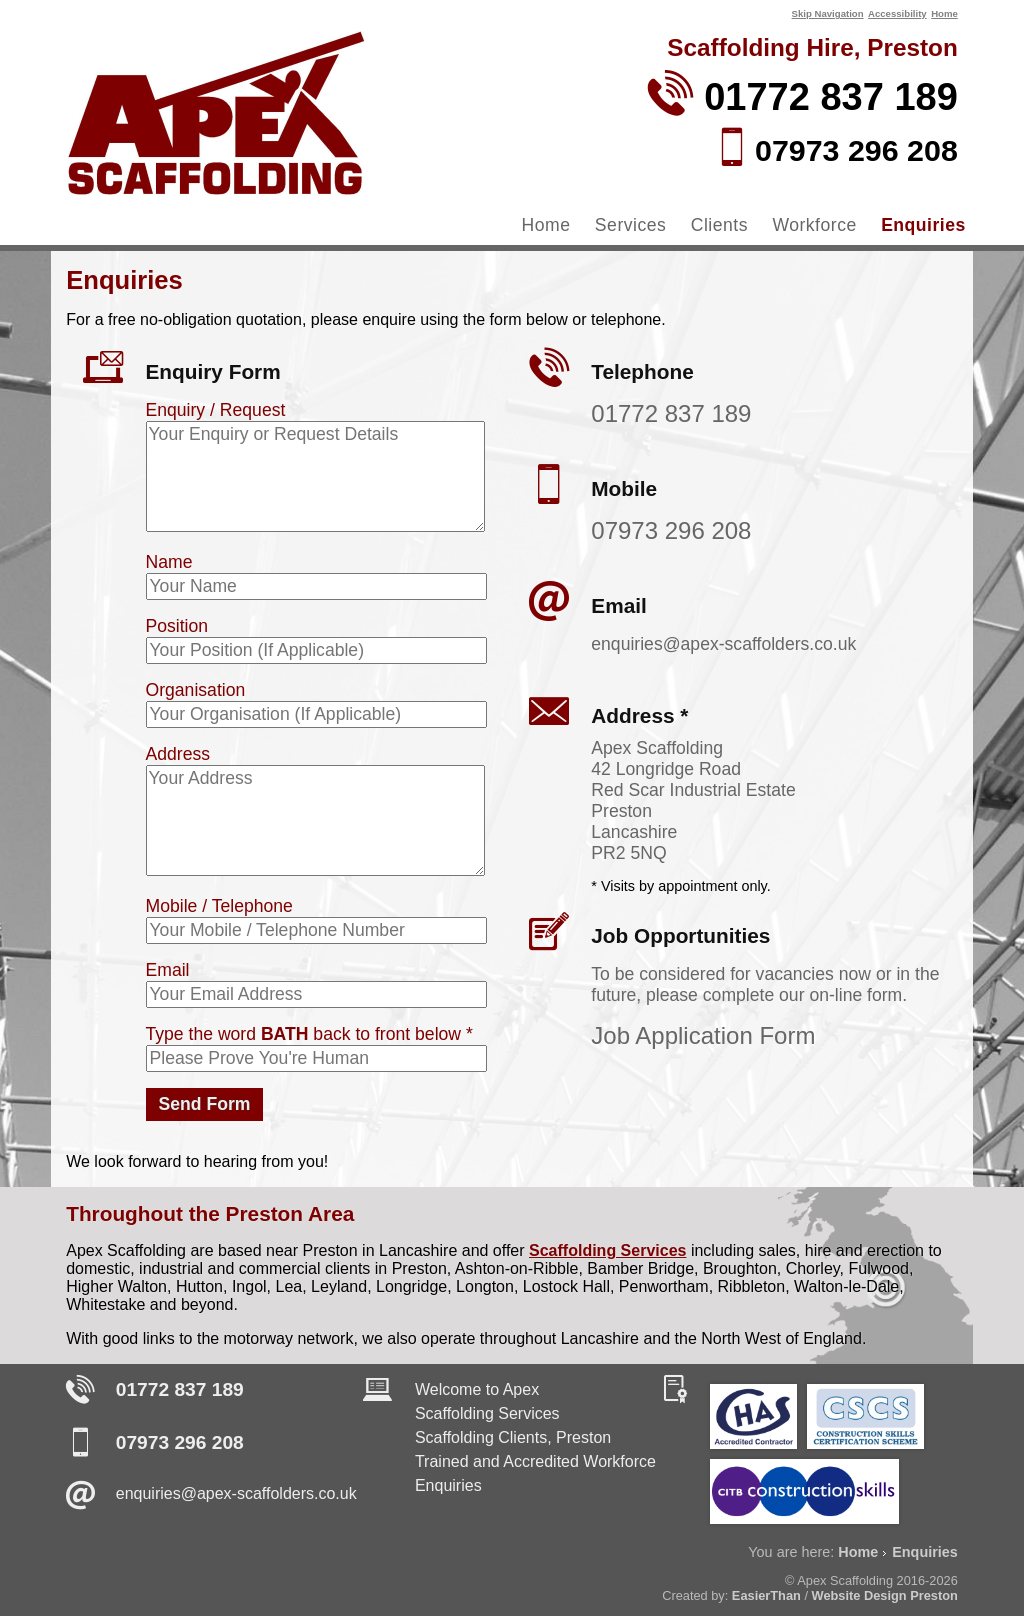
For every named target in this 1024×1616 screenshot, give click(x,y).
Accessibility (897, 13)
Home (944, 13)
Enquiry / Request (216, 410)
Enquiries (923, 225)
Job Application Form (703, 1035)
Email (168, 970)
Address (178, 754)
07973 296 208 (671, 530)
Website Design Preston (885, 1595)
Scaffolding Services (607, 1250)
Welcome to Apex (477, 1389)
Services (630, 225)
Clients (719, 225)
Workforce (814, 225)
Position (177, 626)
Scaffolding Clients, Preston (513, 1437)
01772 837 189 (671, 413)
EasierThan (766, 1595)
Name (169, 562)
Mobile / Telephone (219, 906)
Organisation (196, 690)
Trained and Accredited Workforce (535, 1461)
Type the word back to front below (309, 1034)
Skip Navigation (828, 13)
